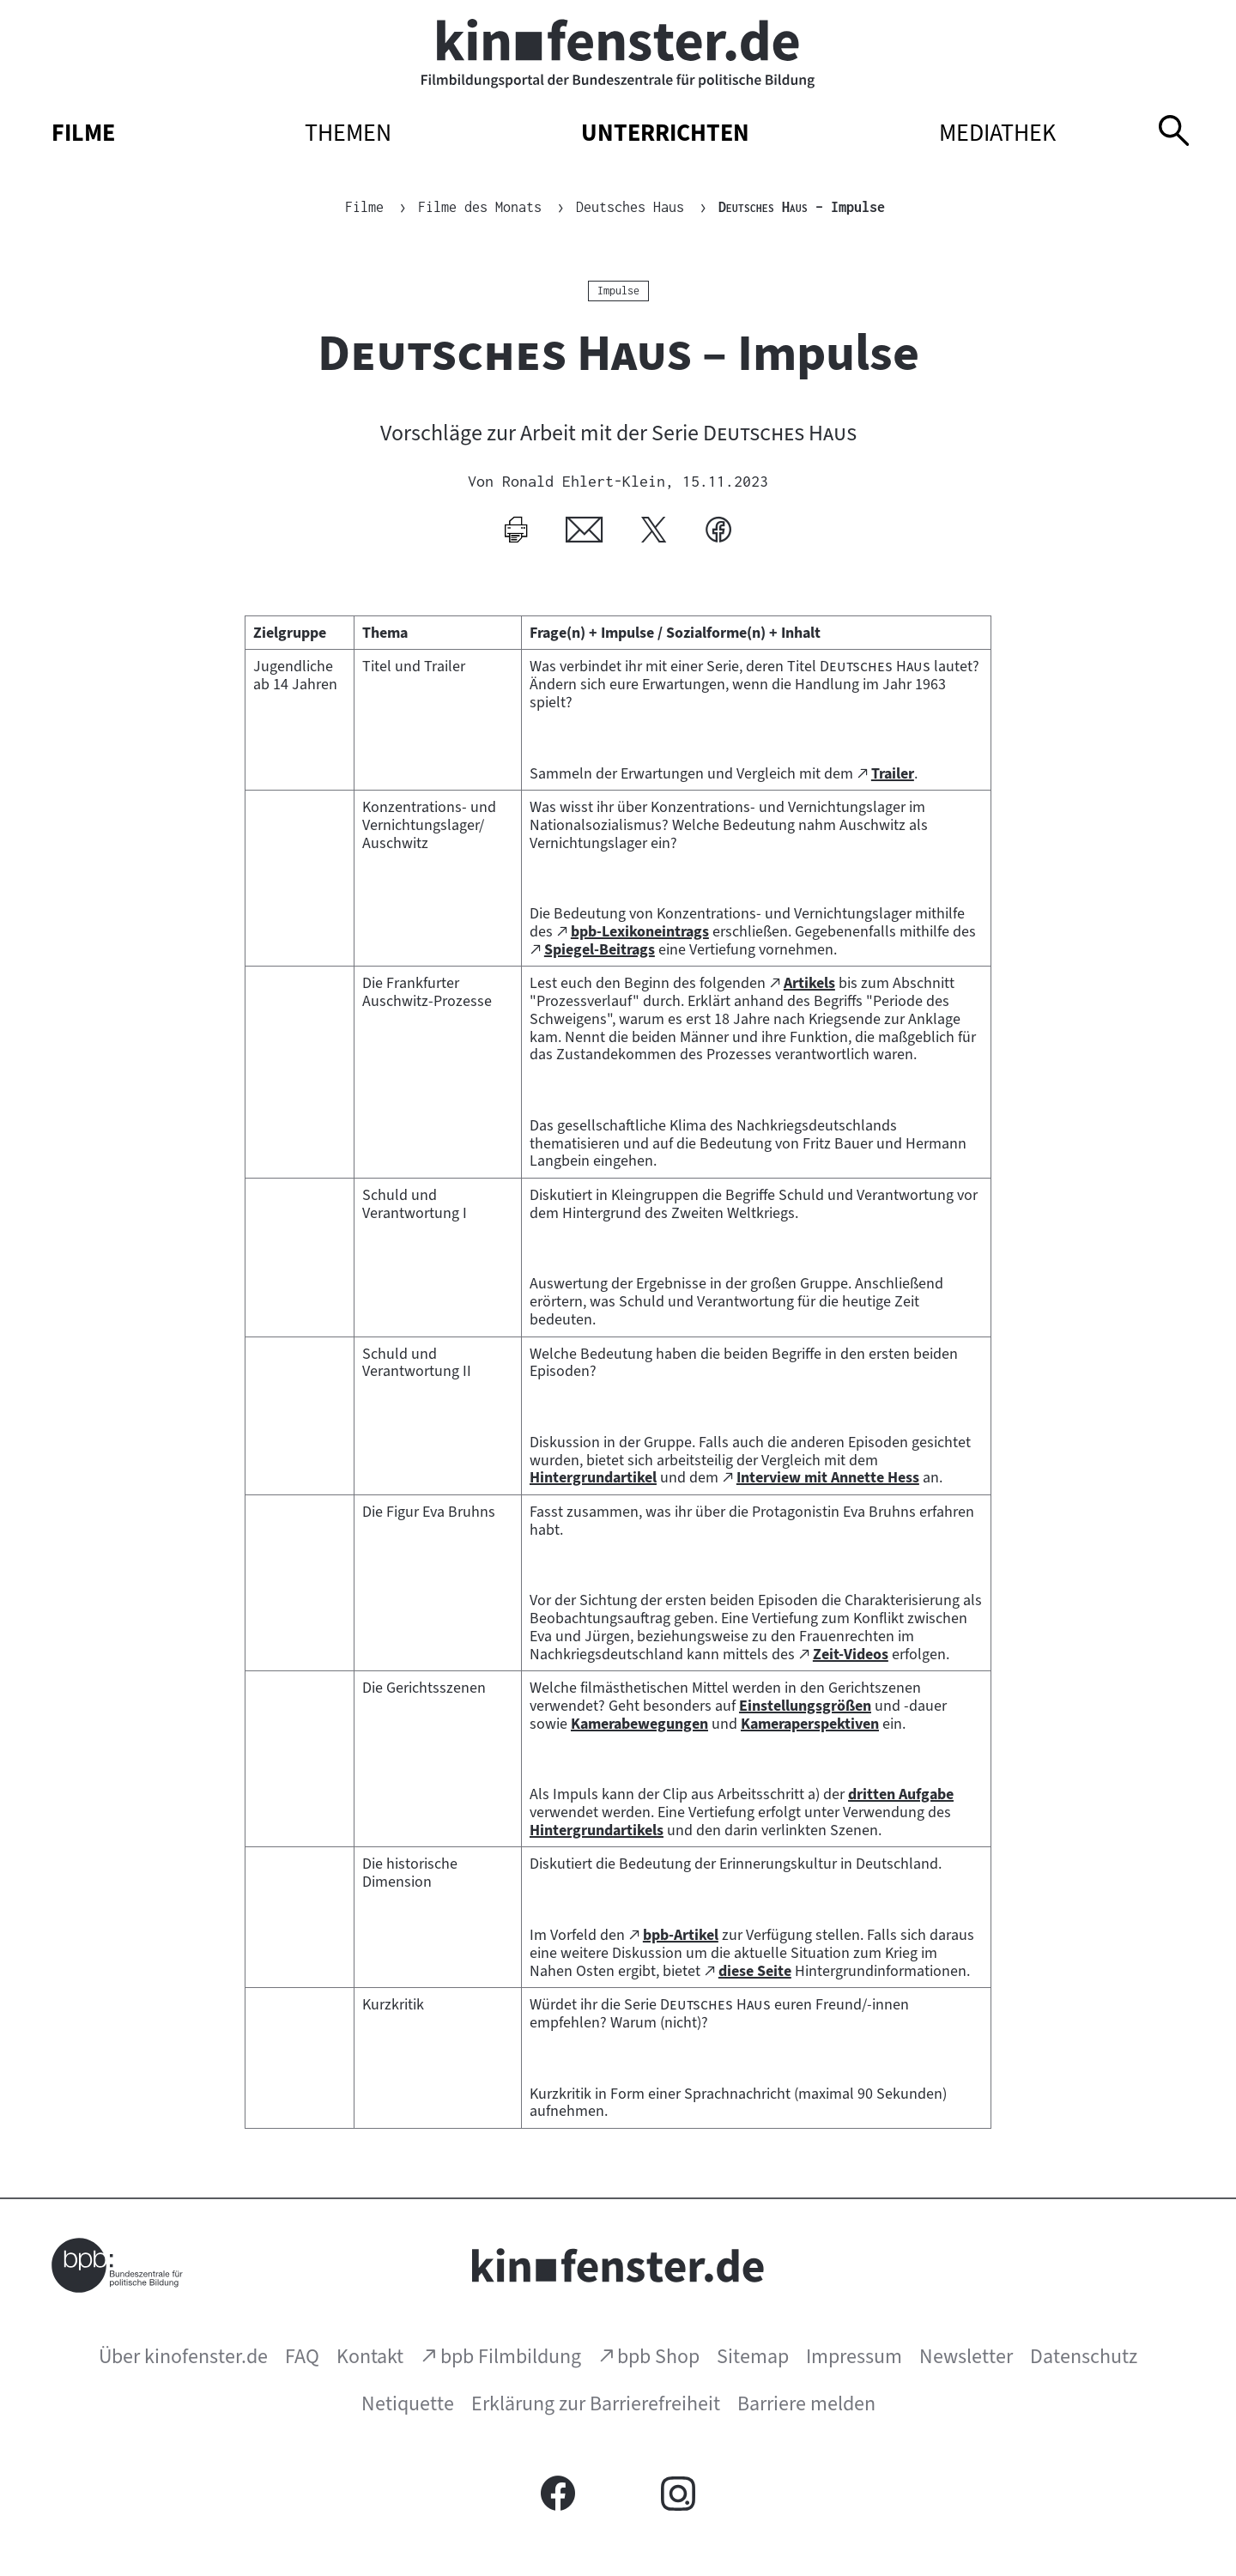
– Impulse (801, 207)
